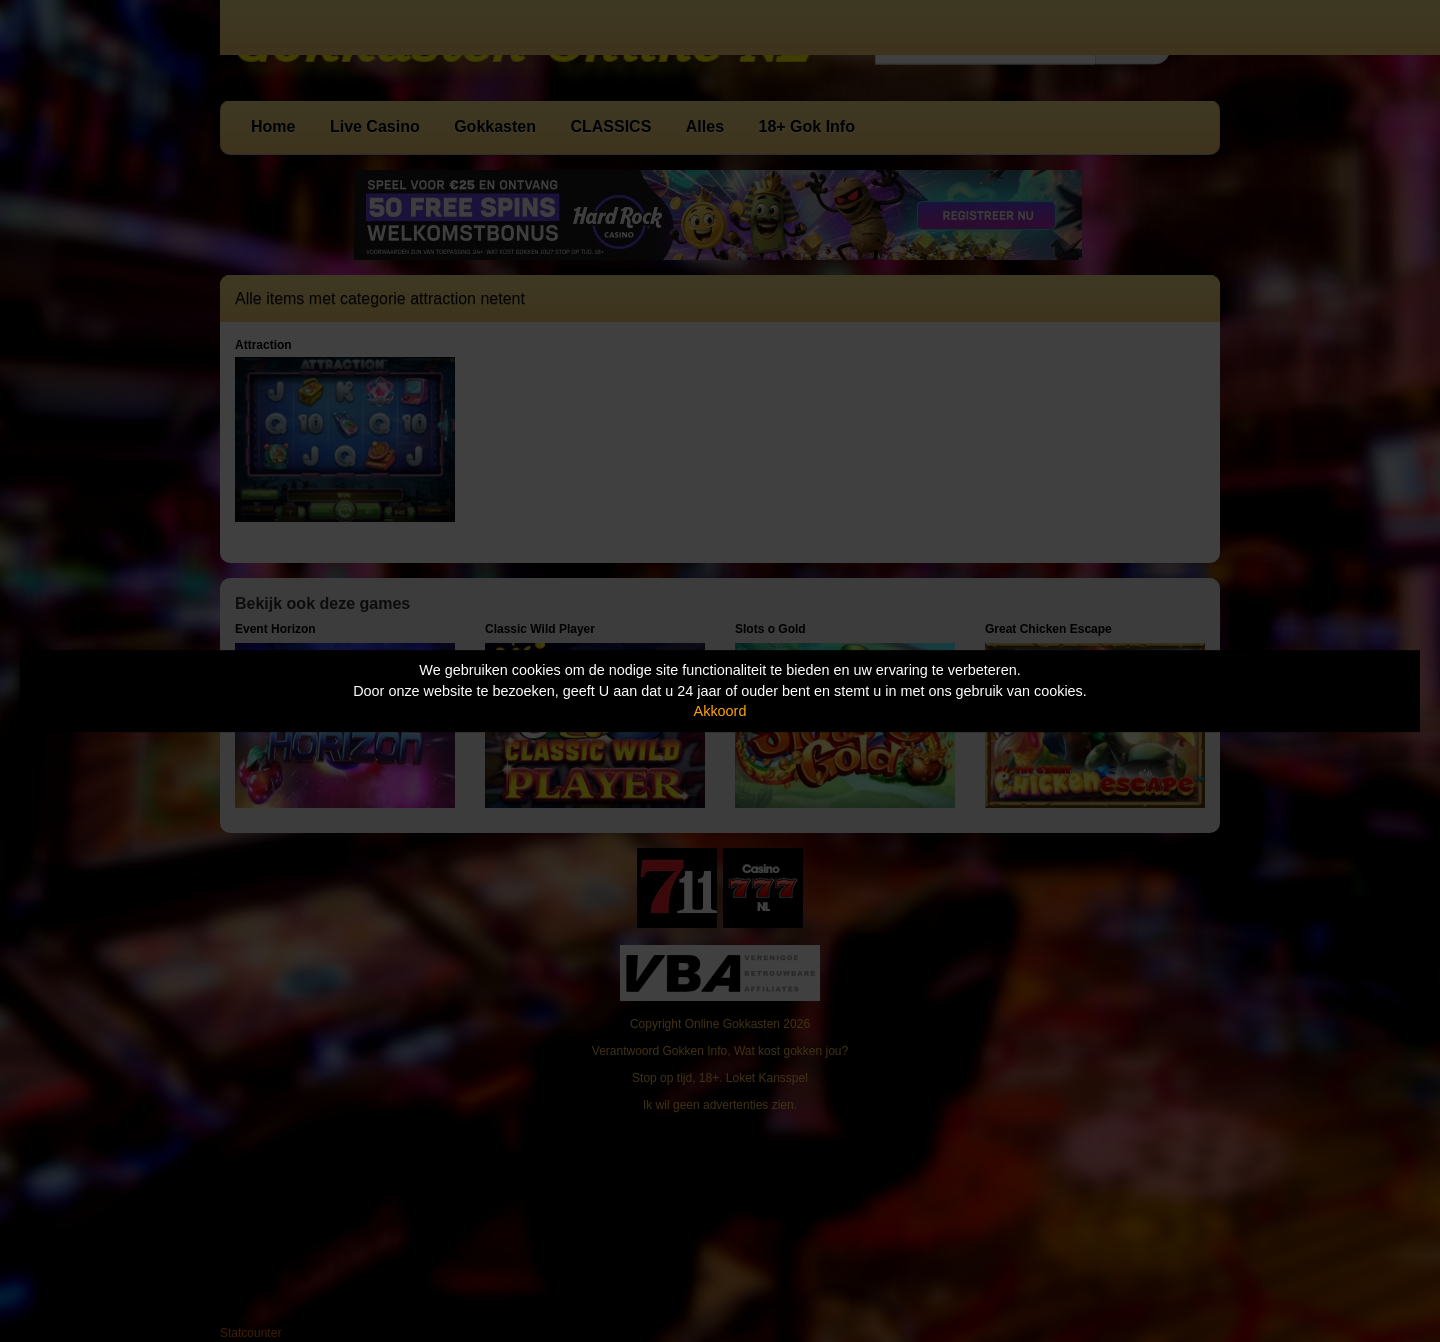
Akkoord (720, 711)
